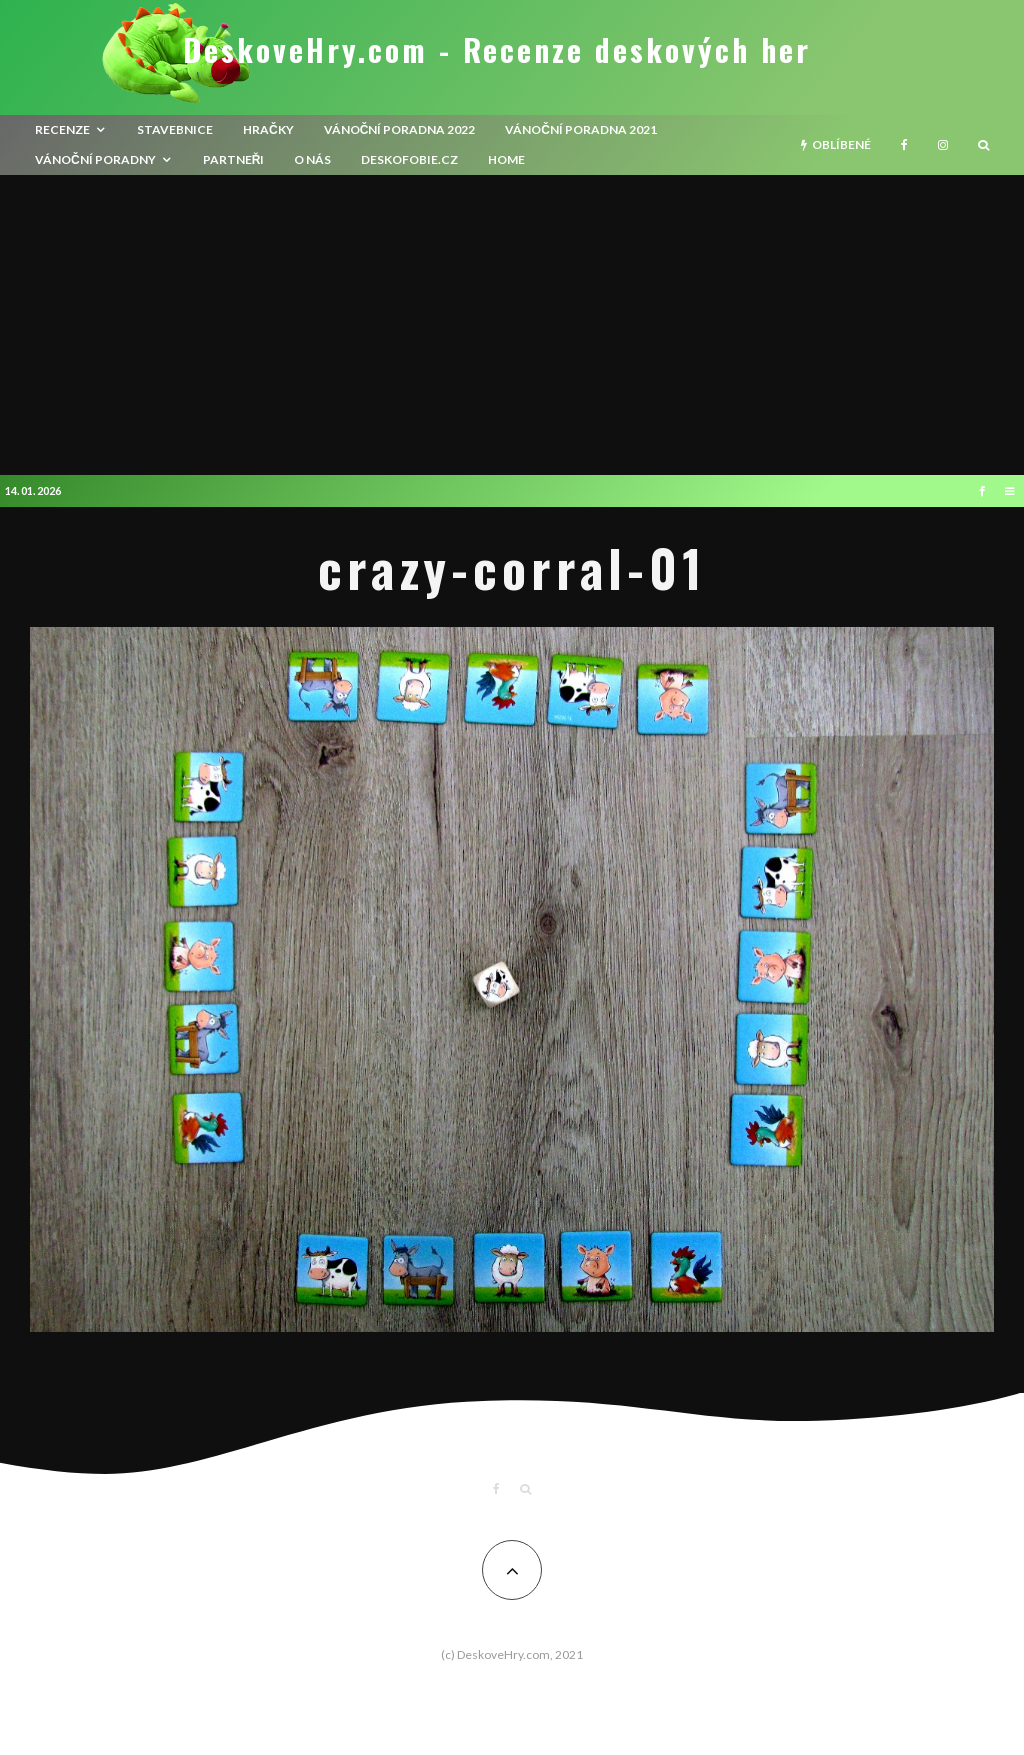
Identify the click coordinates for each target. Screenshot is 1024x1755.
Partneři (234, 159)
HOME (506, 159)
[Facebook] (904, 145)
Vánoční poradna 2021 (581, 129)
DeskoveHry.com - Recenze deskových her (497, 50)
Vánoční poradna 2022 (400, 129)
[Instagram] (943, 145)
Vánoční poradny (95, 159)
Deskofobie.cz (409, 159)
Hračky (268, 129)
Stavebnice (175, 129)
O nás (312, 159)
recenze (62, 129)
